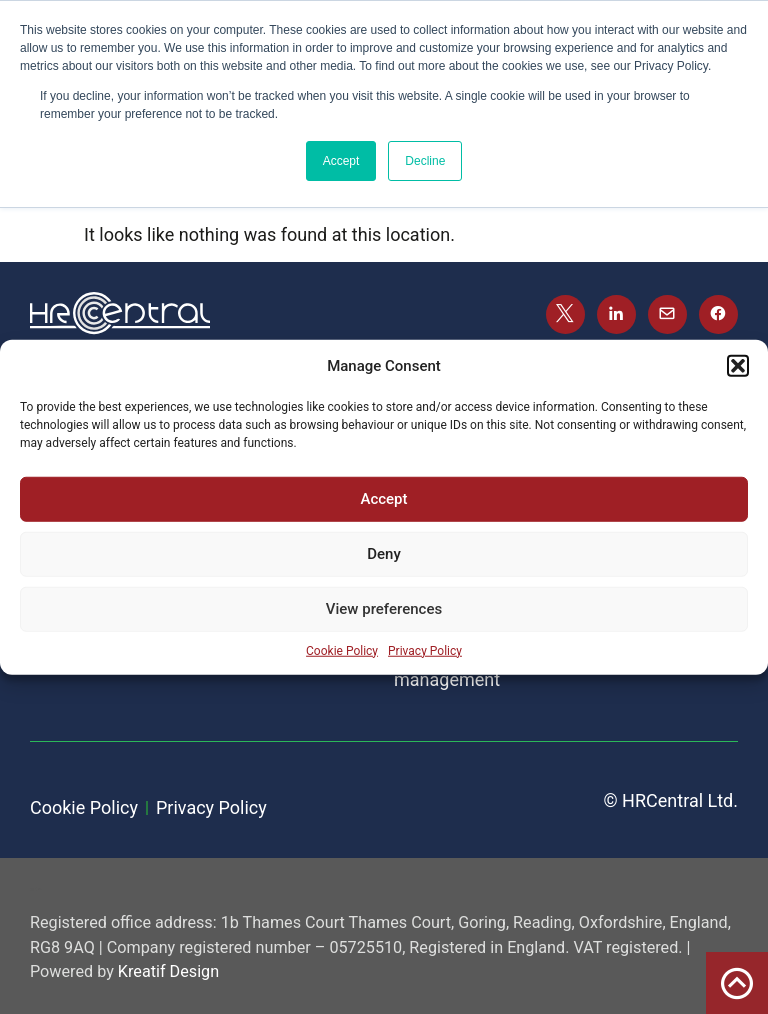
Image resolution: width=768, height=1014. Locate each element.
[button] (738, 366)
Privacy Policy (425, 650)
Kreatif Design (168, 971)
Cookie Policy (342, 650)
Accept (383, 499)
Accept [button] (341, 161)
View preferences (384, 609)
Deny (384, 554)
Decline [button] (425, 161)
